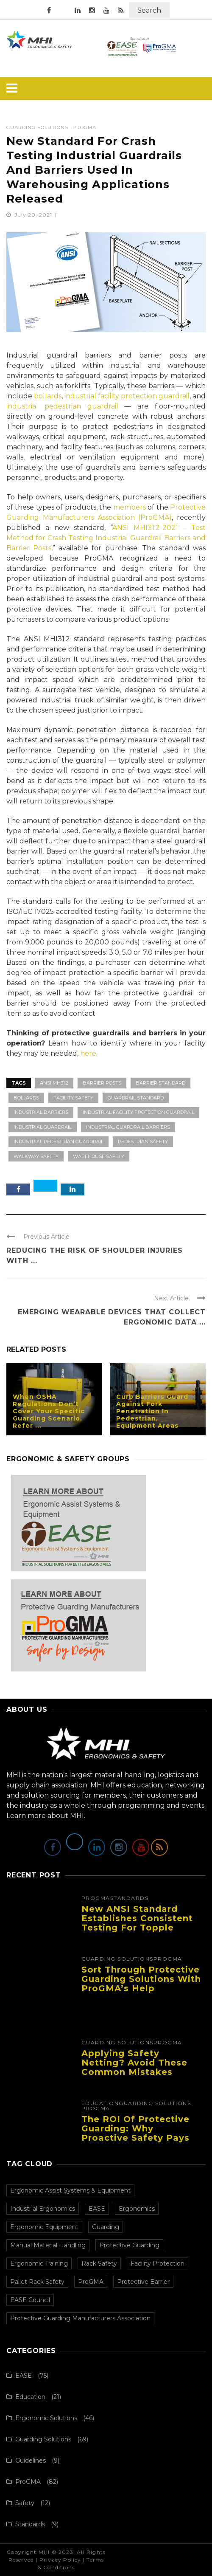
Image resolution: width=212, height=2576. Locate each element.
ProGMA (84, 127)
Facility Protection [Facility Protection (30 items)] (157, 2263)
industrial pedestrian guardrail (62, 406)
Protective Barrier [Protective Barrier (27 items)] (143, 2282)
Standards (129, 1898)
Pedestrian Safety (143, 1141)
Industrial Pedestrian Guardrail (58, 1141)
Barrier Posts (102, 1083)
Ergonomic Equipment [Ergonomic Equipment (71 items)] (44, 2227)
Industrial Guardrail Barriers (128, 1127)
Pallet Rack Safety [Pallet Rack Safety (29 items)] (37, 2282)
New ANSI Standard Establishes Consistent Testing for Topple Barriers (137, 1923)
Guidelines (30, 2460)
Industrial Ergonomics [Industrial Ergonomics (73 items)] (42, 2208)
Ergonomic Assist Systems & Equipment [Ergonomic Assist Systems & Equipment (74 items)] (70, 2190)
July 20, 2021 (34, 214)
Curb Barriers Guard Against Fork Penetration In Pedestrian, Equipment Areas (152, 1411)
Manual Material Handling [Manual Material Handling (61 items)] (48, 2245)
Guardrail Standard (136, 1098)
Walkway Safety (36, 1156)
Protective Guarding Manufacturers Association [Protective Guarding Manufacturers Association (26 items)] (80, 2318)
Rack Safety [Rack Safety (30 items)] (99, 2263)
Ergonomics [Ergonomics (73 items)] (137, 2208)
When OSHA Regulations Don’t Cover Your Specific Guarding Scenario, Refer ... (49, 1411)
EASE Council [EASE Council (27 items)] (30, 2300)
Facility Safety (73, 1098)
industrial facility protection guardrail (127, 396)
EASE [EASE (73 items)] (97, 2208)
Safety (24, 2503)
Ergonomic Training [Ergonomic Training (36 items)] (39, 2263)
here (88, 1053)
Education (100, 2103)
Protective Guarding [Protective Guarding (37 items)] (129, 2245)
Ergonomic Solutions (46, 2418)
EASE (23, 2375)
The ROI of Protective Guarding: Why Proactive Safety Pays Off (135, 2133)
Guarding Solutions (37, 127)
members (129, 507)
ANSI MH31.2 (54, 1083)
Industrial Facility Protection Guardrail (138, 1112)
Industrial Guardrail (43, 1127)
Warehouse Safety (98, 1156)
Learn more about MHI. (45, 1816)
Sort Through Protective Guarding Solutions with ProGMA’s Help (141, 1978)
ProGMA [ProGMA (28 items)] (90, 2282)
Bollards (26, 1098)
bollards (47, 396)
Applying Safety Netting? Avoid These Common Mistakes (134, 2062)
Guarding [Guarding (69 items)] (105, 2227)
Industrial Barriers (41, 1112)
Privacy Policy (60, 2559)
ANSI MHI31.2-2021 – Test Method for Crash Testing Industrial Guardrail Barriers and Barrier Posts (106, 538)
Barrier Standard (160, 1083)
